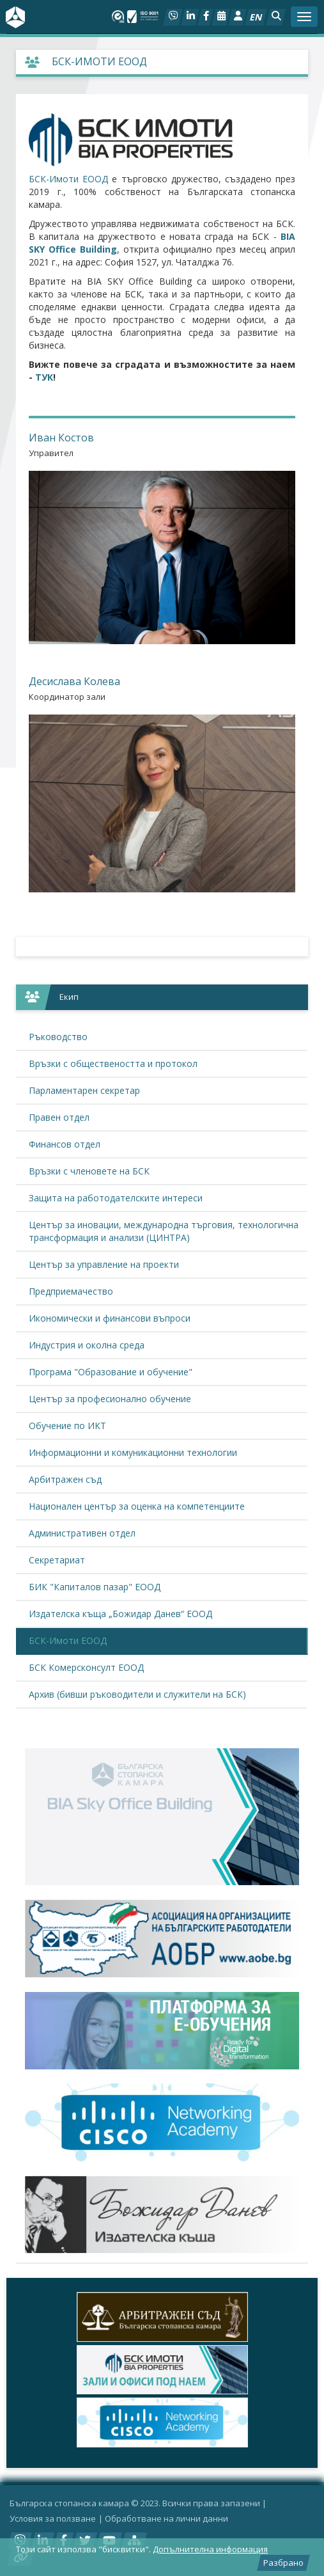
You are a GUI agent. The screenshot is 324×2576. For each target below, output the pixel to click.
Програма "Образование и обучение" (110, 1372)
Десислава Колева (74, 681)
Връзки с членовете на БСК (89, 1171)
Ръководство (58, 1037)
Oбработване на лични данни (166, 2518)
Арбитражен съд (65, 1479)
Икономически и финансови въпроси (109, 1318)
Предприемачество (71, 1291)
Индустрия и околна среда (86, 1345)
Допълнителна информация (210, 2549)
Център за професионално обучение (110, 1399)
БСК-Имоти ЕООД (68, 179)
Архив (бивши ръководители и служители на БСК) (137, 1694)
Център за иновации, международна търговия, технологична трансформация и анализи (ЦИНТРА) (163, 1231)
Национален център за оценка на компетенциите (137, 1506)
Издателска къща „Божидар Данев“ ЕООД (120, 1614)
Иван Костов (61, 438)
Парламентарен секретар (84, 1090)
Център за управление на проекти (104, 1264)
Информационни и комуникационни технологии (133, 1452)
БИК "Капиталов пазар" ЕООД (94, 1587)
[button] (276, 17)
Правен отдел (59, 1117)
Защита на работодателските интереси (116, 1198)
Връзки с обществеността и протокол (113, 1063)
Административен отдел (82, 1533)
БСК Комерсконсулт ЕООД (86, 1667)
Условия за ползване (53, 2518)
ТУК (44, 377)
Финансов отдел (64, 1144)
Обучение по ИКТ (67, 1425)
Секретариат (57, 1560)
